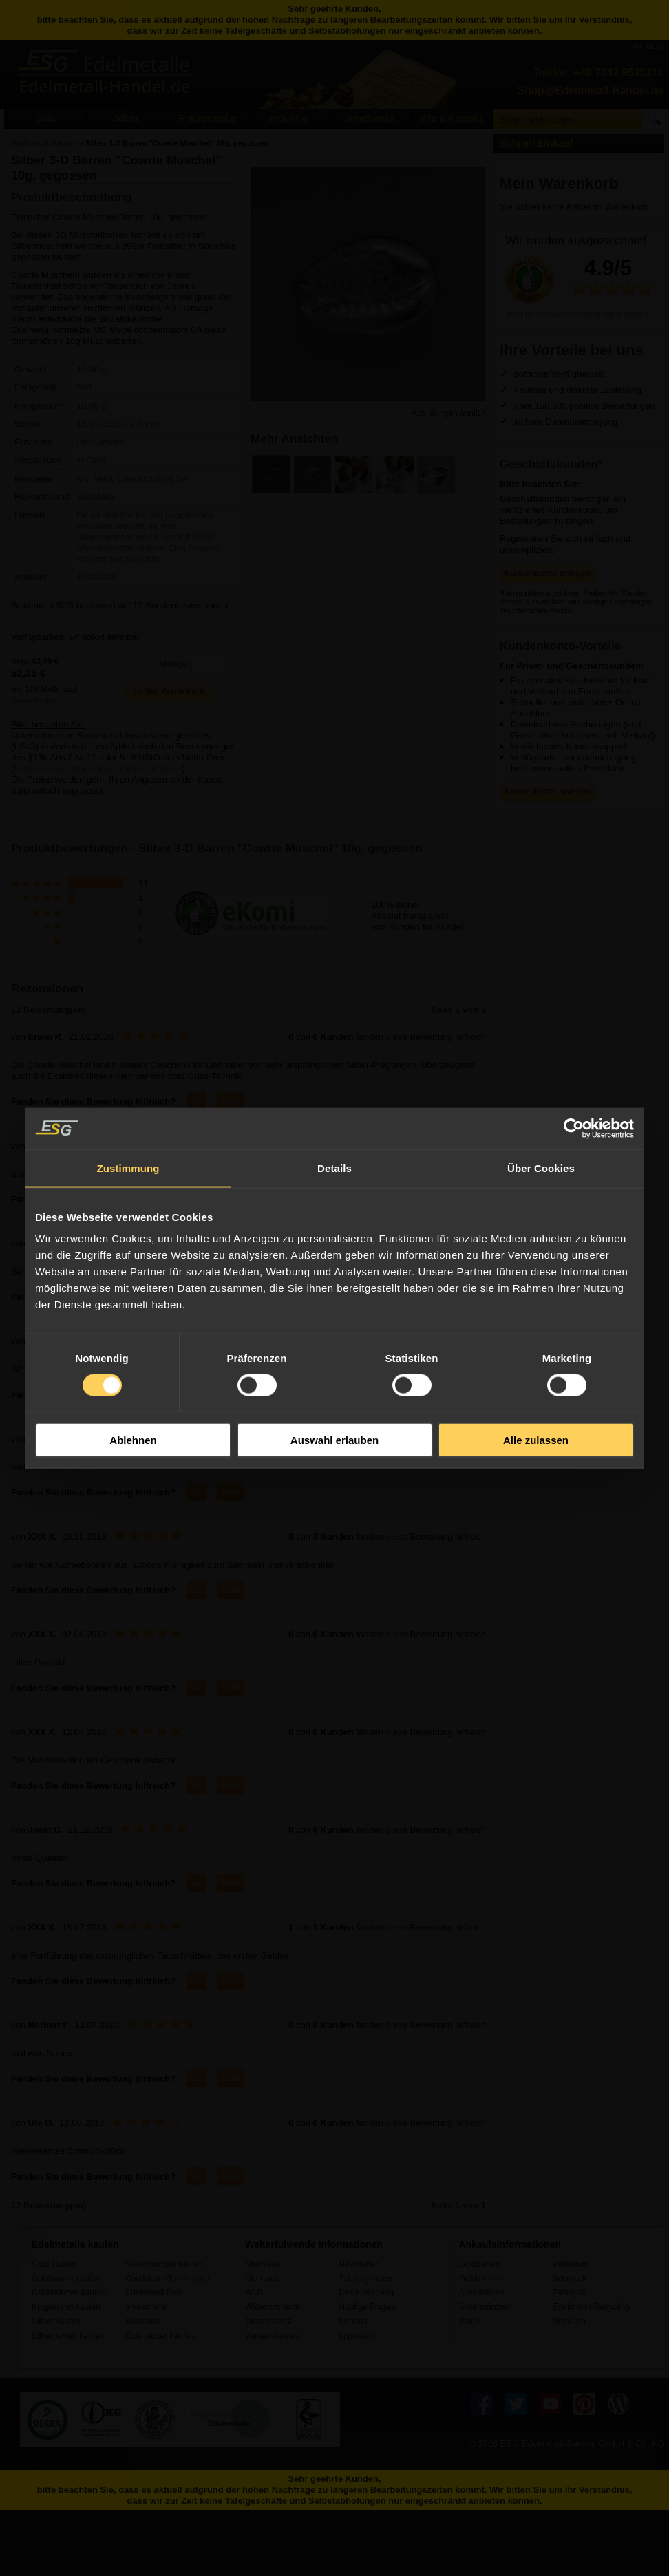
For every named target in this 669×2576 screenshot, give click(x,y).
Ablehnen (132, 1440)
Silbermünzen (483, 2307)
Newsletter (358, 2264)
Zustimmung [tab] (128, 1167)
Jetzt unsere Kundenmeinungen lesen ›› (578, 314)
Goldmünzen (481, 2279)
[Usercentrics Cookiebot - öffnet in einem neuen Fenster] (573, 1128)
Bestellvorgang (366, 2292)
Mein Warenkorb (559, 183)
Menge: (174, 664)
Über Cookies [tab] (541, 1167)
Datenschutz (268, 2321)
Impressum (359, 2336)
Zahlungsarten (365, 2279)
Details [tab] (334, 1167)
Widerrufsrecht (272, 2307)
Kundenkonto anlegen (548, 573)
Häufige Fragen (367, 2307)
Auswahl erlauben (334, 1440)
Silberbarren (481, 2292)
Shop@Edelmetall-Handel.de (590, 90)
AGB (254, 2292)
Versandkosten (33, 700)
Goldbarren (479, 2264)
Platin (468, 2321)
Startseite (262, 2264)
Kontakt (353, 2321)
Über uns (262, 2279)
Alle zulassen (536, 1440)
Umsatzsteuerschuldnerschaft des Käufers (98, 768)
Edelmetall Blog (154, 2292)
